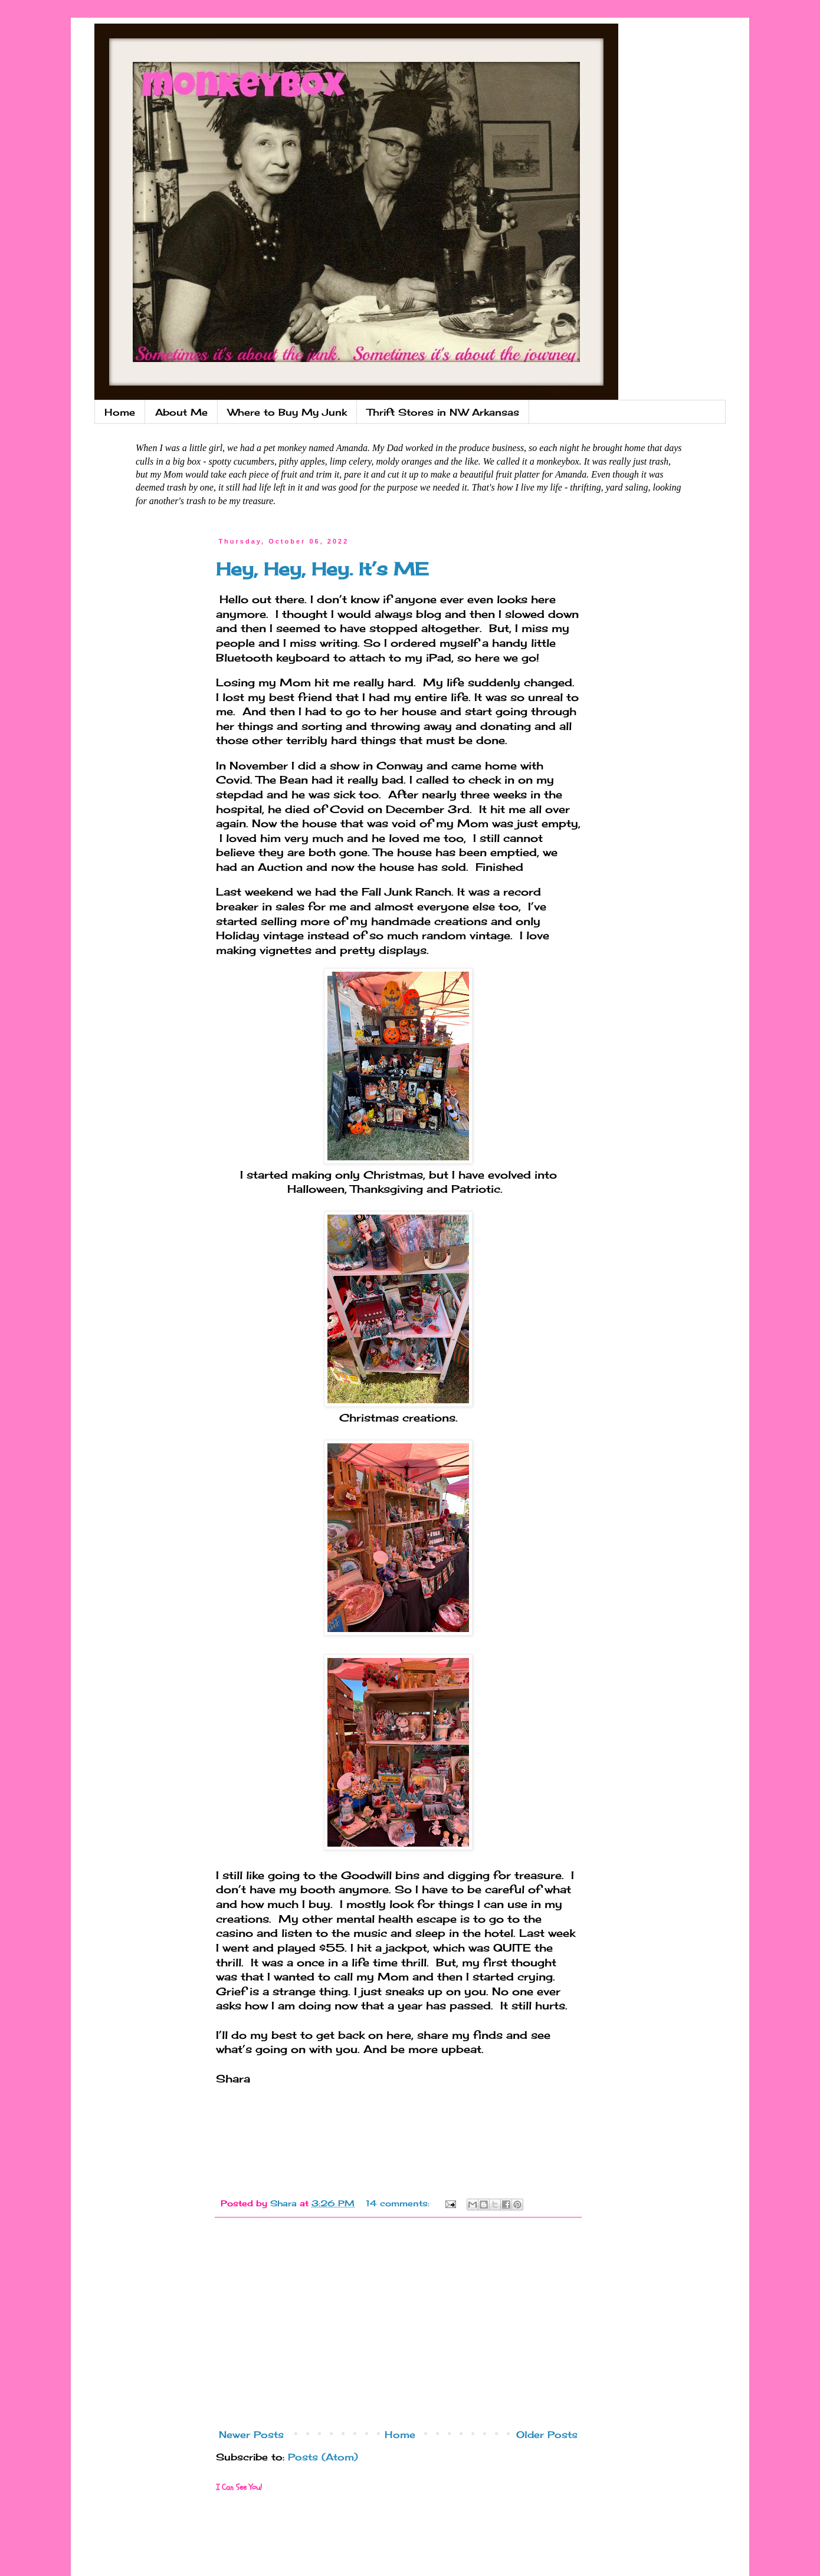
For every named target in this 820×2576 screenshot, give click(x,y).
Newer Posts (251, 2434)
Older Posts (547, 2434)
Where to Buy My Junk (287, 412)
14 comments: (399, 2203)
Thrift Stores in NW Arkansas (443, 412)
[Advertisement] (398, 2326)
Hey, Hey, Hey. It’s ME (322, 569)
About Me (181, 412)
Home (119, 412)
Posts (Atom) (323, 2457)
